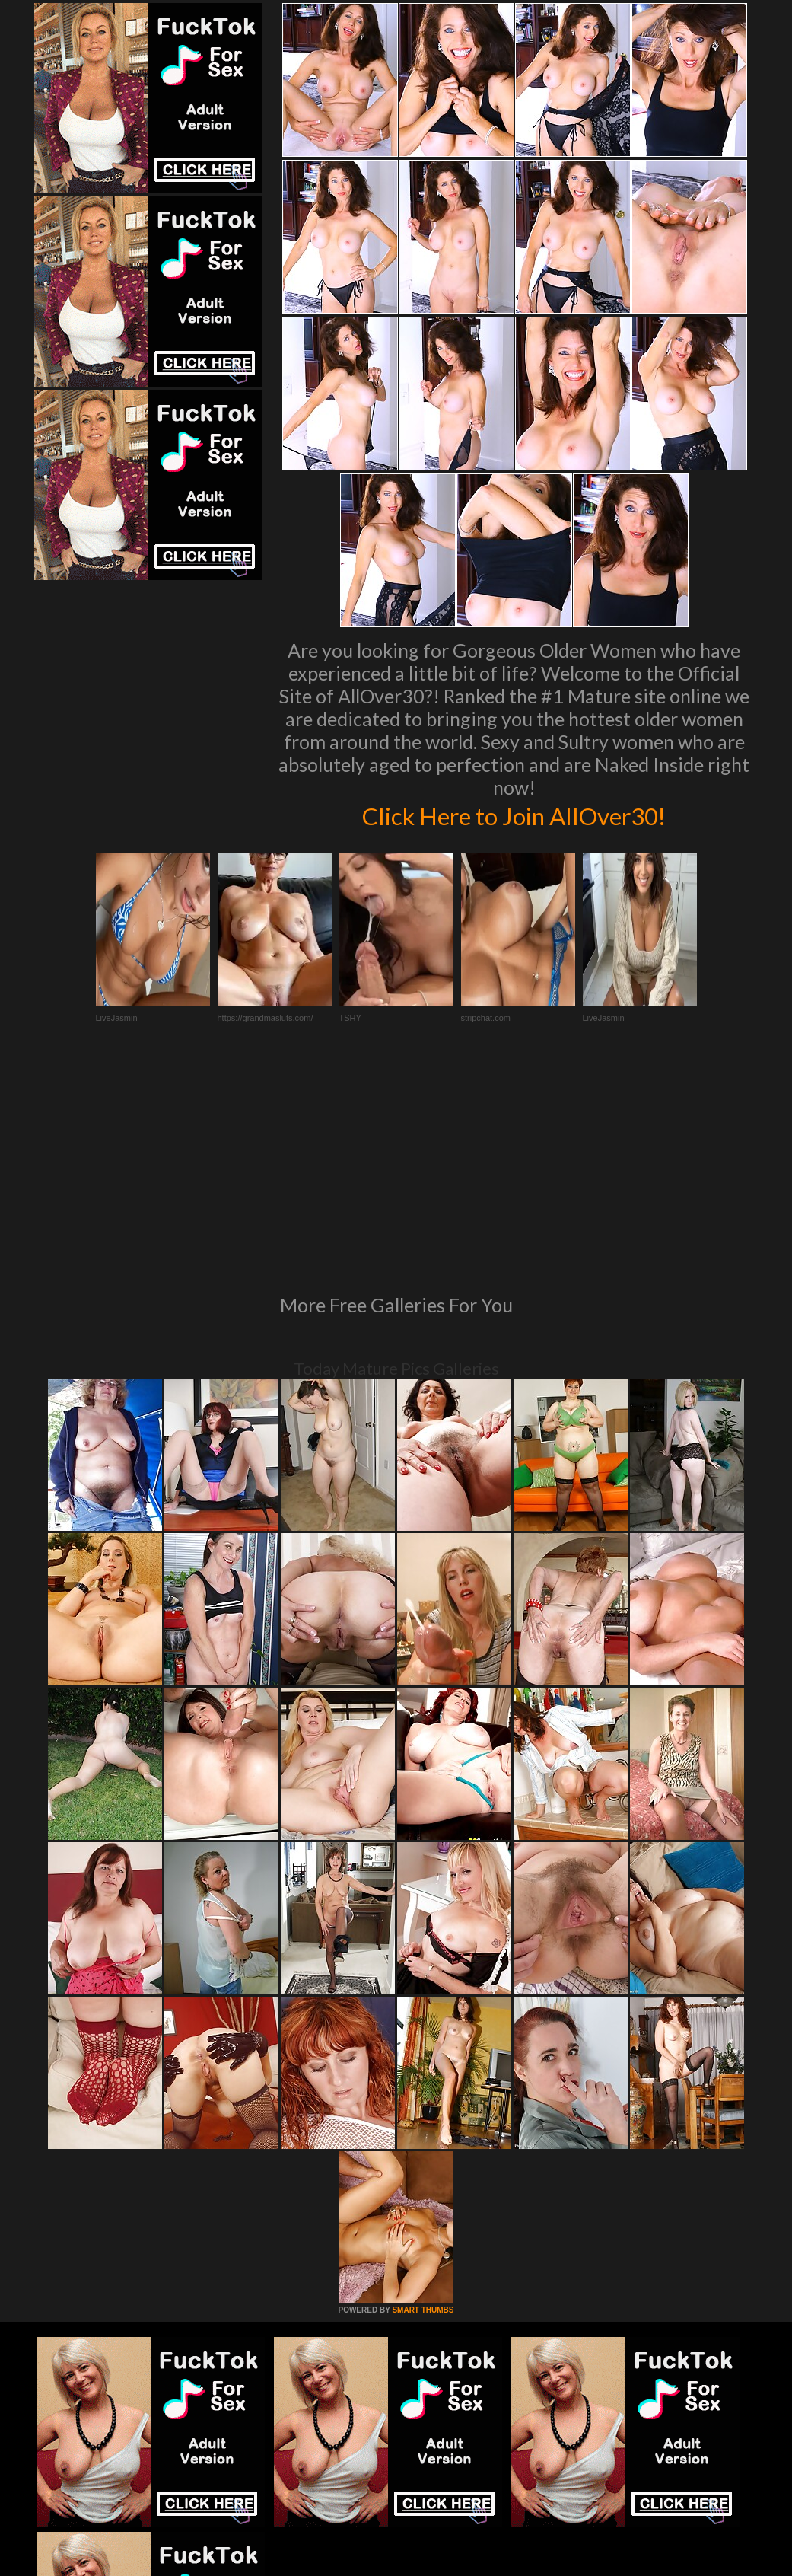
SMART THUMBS (422, 2102)
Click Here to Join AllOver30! (514, 815)
